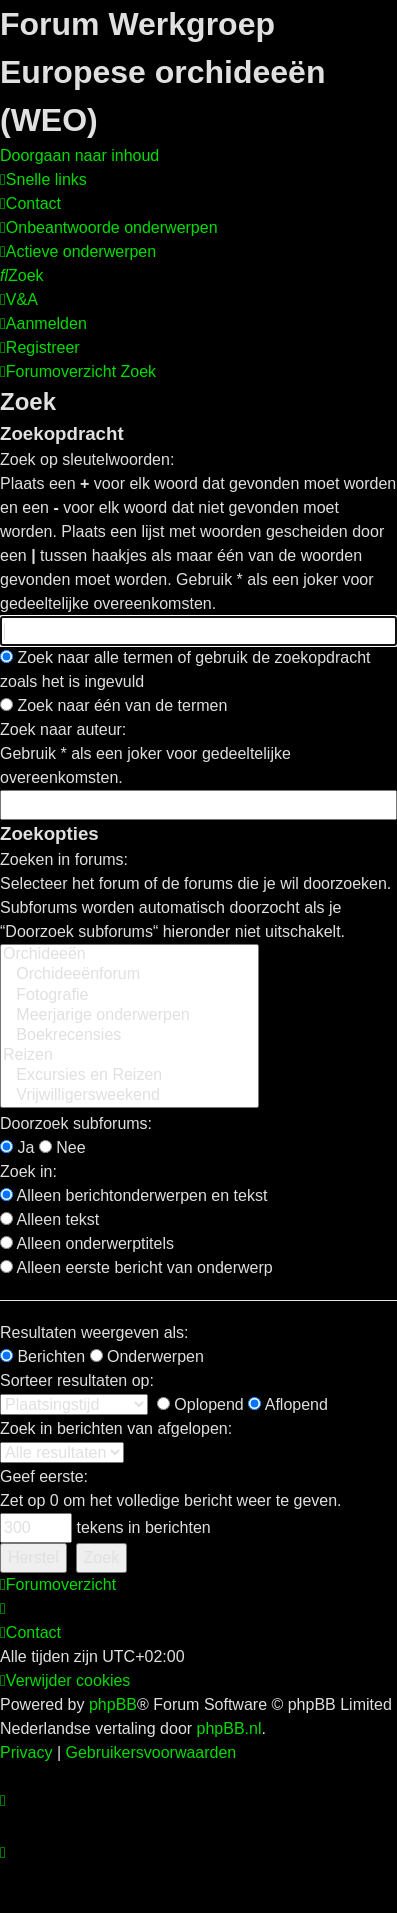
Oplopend (200, 1404)
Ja (17, 1147)
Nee (62, 1147)
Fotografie (129, 996)
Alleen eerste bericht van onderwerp (136, 1267)
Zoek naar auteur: (63, 729)
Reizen (129, 1056)
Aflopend (288, 1404)
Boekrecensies (129, 1036)
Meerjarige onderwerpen (129, 1016)
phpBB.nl (229, 1728)
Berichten (42, 1356)
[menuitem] (30, 203)
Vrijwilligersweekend (129, 1096)
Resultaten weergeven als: (94, 1332)
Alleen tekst (49, 1219)
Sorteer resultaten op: (77, 1380)
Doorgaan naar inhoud (79, 155)
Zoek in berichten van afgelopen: (116, 1428)
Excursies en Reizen (129, 1076)
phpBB (113, 1704)
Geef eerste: (44, 1476)
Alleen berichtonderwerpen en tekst (133, 1195)
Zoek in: (28, 1171)
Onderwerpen (147, 1356)
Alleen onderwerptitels (87, 1243)
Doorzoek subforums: (76, 1123)
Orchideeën (129, 955)
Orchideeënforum (129, 975)
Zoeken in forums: (64, 859)
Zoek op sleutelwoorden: (87, 459)
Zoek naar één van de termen (113, 705)
